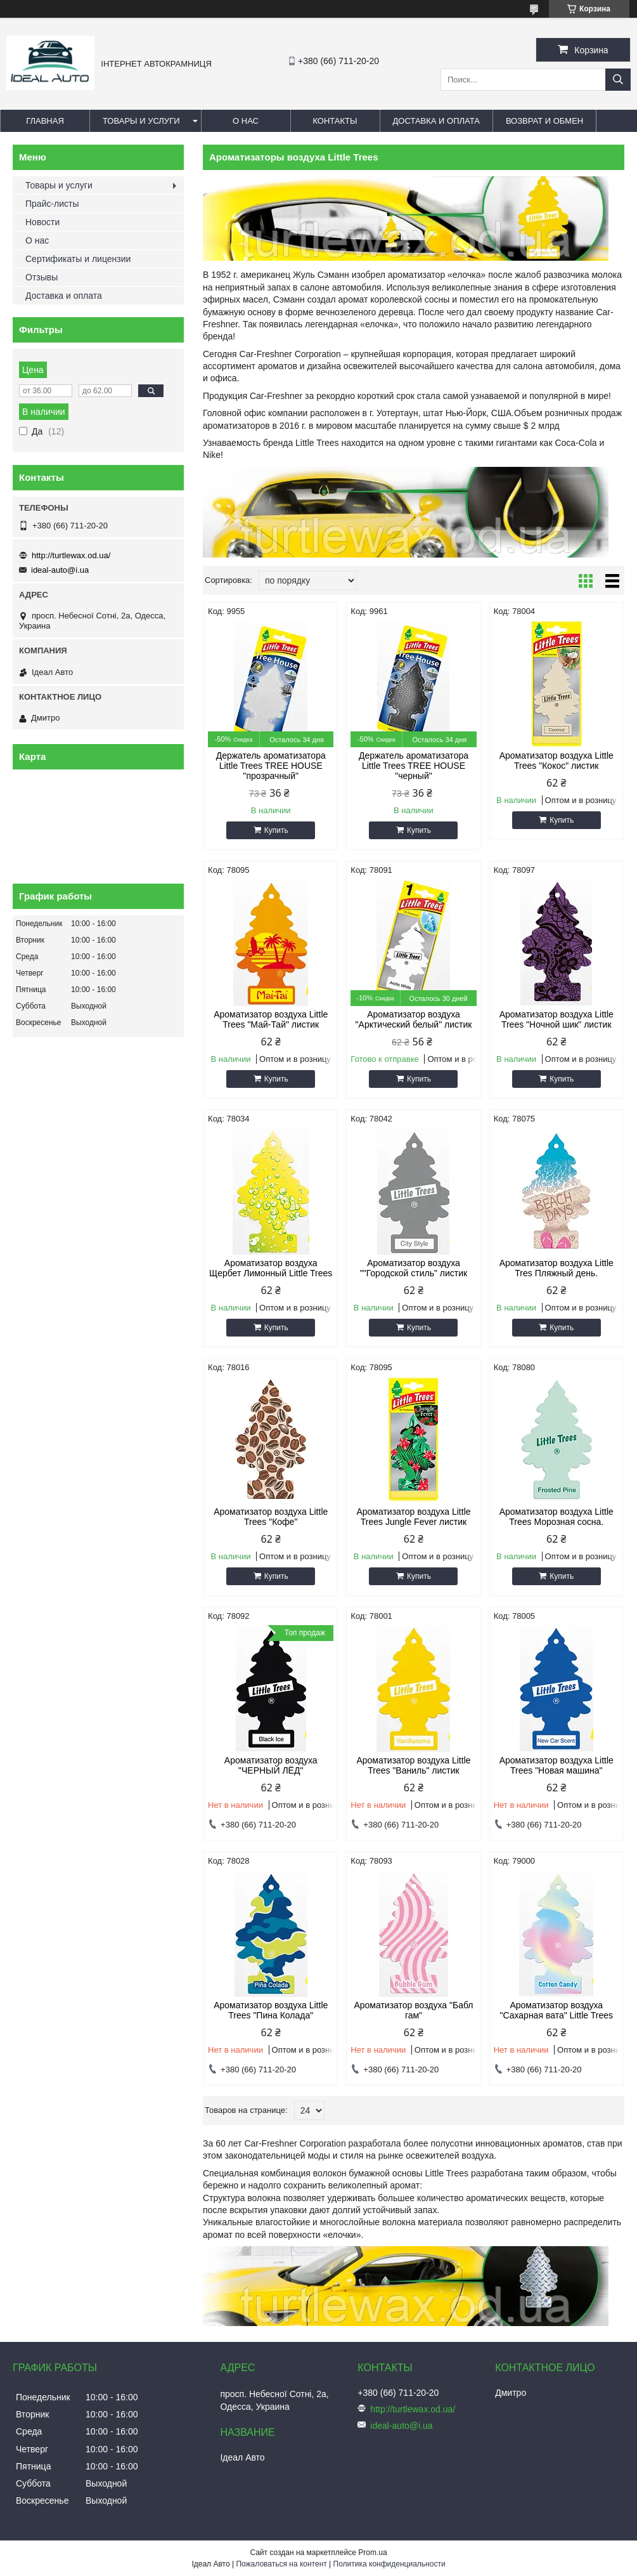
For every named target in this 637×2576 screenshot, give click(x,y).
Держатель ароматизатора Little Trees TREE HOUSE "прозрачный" (271, 765)
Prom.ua (372, 2552)
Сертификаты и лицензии (78, 259)
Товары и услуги (141, 121)
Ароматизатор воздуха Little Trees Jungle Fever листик (413, 1517)
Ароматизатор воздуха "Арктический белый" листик (414, 1019)
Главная (45, 121)
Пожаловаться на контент (281, 2564)
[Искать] (618, 80)
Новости (42, 222)
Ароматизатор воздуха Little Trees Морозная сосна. (556, 1517)
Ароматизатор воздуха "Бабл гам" (413, 2010)
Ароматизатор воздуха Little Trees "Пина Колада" (271, 2010)
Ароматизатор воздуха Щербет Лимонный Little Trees (270, 1268)
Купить (276, 830)
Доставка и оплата (436, 121)
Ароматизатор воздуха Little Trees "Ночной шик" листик (556, 1019)
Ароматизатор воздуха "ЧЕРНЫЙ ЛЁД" (271, 1765)
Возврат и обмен (544, 121)
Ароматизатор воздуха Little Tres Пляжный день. (556, 1268)
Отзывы (41, 277)
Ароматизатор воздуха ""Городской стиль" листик (413, 1268)
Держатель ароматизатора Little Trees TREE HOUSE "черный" (413, 765)
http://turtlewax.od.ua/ (71, 555)
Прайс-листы (52, 204)
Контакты (334, 121)
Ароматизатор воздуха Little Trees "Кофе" (271, 1517)
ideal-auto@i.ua (60, 570)
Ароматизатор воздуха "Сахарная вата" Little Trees (556, 2010)
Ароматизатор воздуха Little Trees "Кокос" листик (556, 760)
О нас (246, 121)
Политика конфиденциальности (389, 2564)
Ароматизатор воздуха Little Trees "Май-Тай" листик (271, 1019)
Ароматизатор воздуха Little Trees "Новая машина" (556, 1765)
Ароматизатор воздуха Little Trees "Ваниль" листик (413, 1765)
